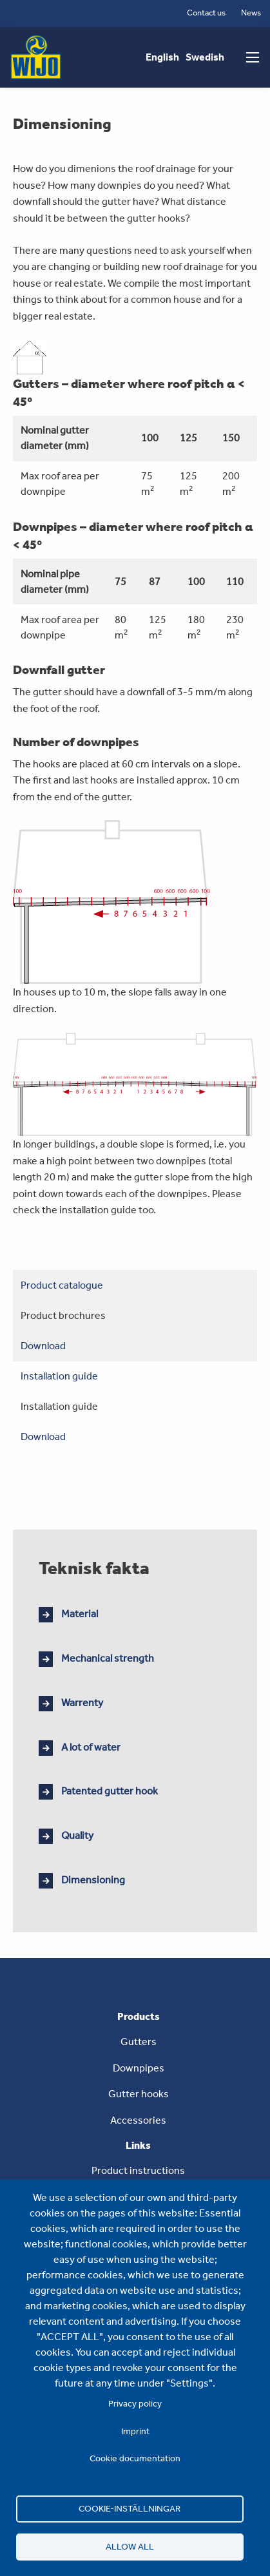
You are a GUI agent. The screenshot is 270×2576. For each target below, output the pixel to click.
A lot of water (91, 1747)
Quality (77, 1835)
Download (43, 1346)
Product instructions (138, 2170)
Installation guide (59, 1376)
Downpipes (138, 2068)
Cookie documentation (135, 2458)
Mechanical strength (107, 1658)
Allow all (130, 2546)
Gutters (139, 2041)
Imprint (135, 2431)
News (251, 12)
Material (79, 1614)
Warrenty (82, 1703)
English (162, 57)
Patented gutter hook (109, 1791)
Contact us (206, 12)
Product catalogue (62, 1285)
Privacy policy (135, 2403)
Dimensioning (93, 1880)
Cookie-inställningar (129, 2508)
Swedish (205, 57)
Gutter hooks (138, 2094)
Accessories (138, 2120)
